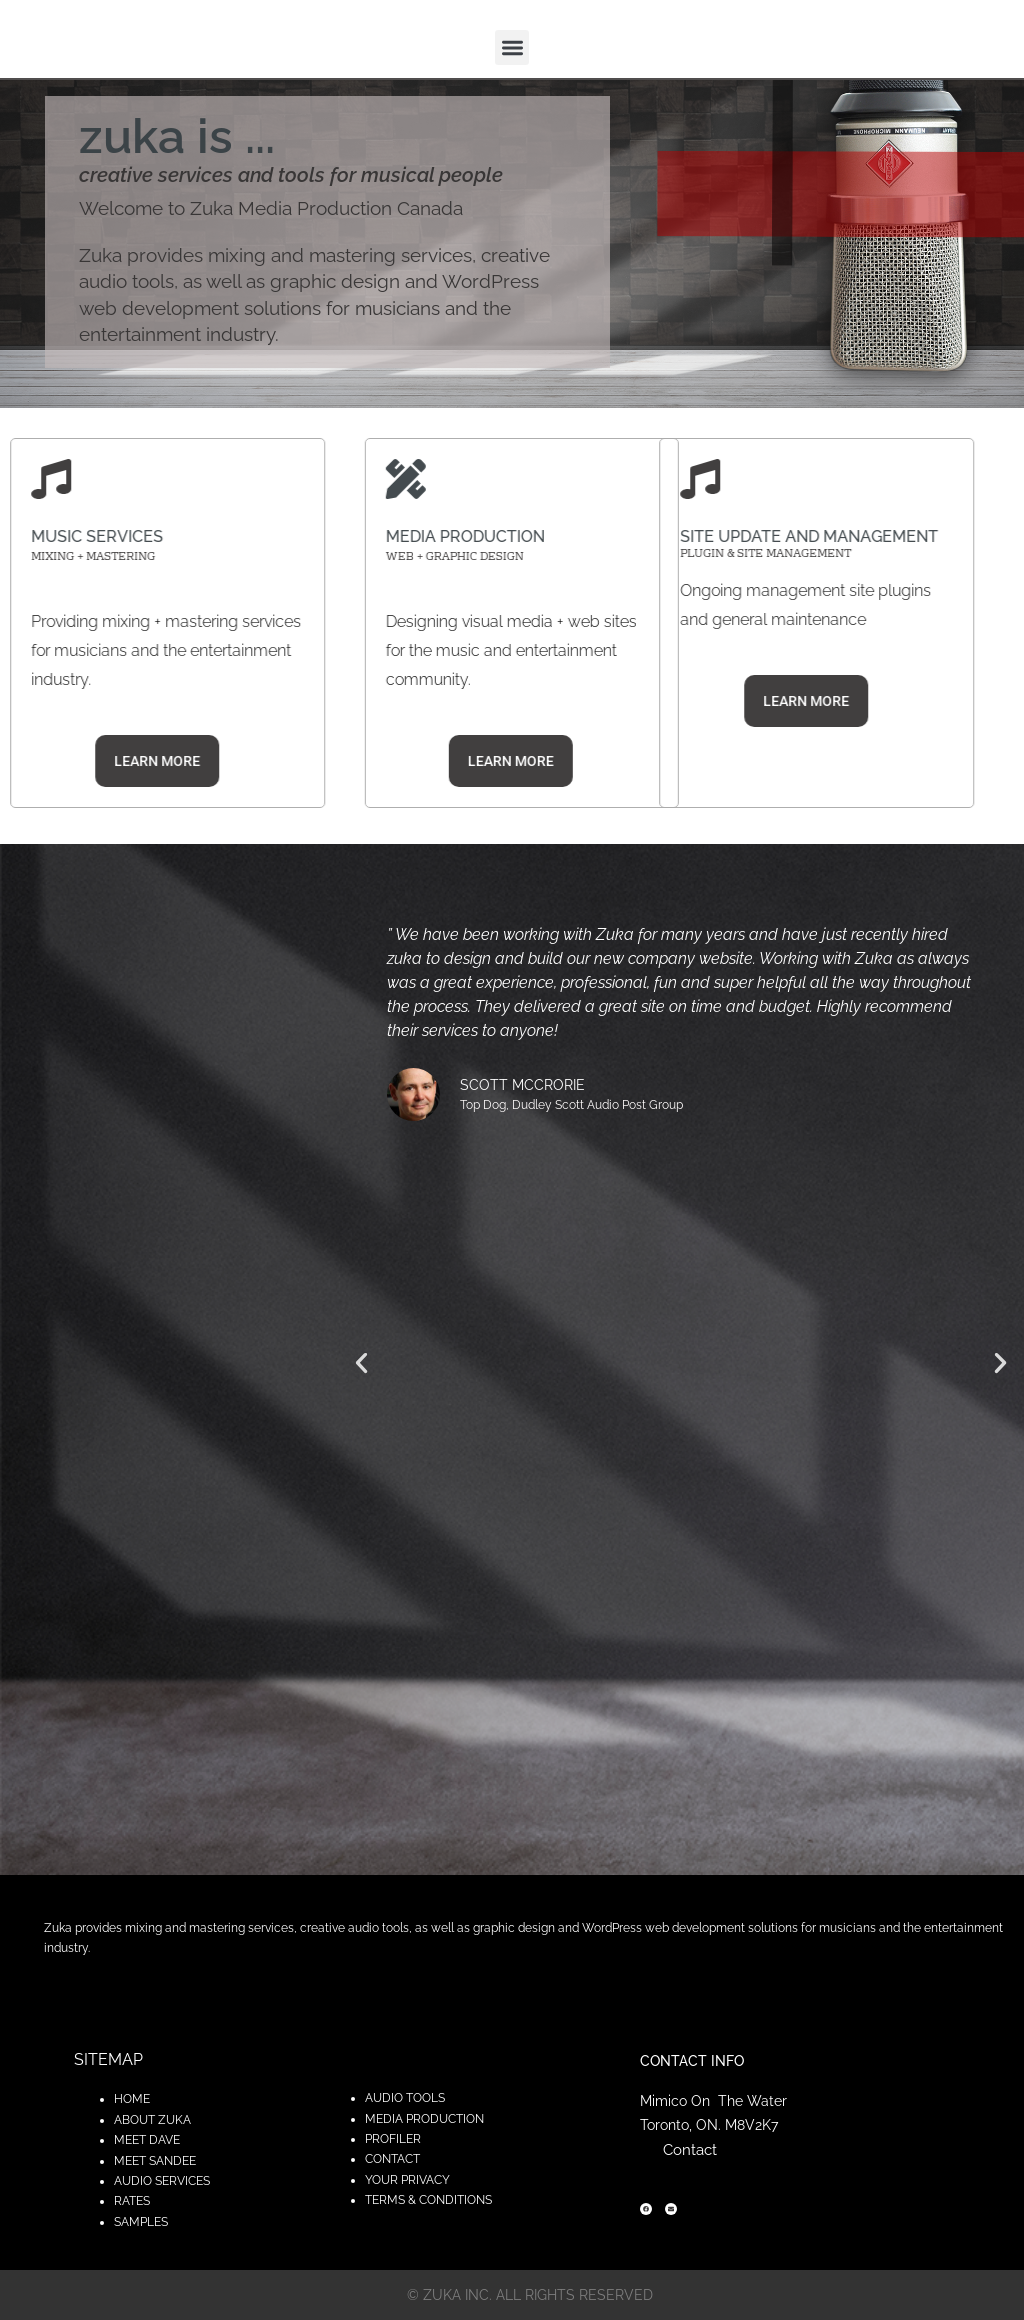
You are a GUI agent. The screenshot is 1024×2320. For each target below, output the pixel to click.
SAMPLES (141, 2222)
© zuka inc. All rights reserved (530, 2295)
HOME (132, 2099)
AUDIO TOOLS (405, 2098)
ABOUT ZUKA (152, 2120)
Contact (690, 2150)
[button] (512, 47)
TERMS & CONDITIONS (428, 2200)
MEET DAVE (147, 2140)
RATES (132, 2201)
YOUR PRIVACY (407, 2180)
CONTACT (392, 2159)
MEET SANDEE (155, 2161)
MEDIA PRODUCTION (424, 2119)
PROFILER (393, 2139)
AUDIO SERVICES (162, 2181)
